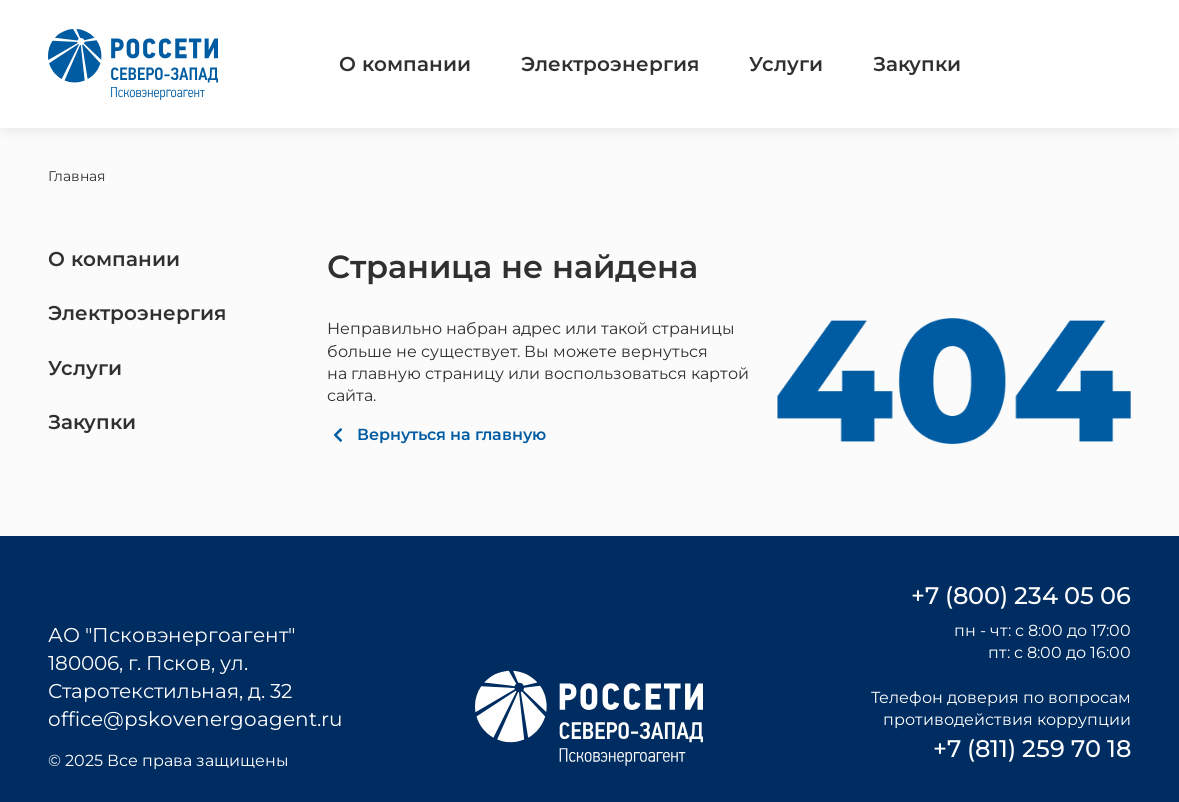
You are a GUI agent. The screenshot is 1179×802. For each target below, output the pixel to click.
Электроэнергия (610, 64)
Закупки (917, 64)
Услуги (786, 64)
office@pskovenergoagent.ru (195, 719)
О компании (405, 64)
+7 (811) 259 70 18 (1032, 748)
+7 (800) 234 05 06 (1021, 595)
